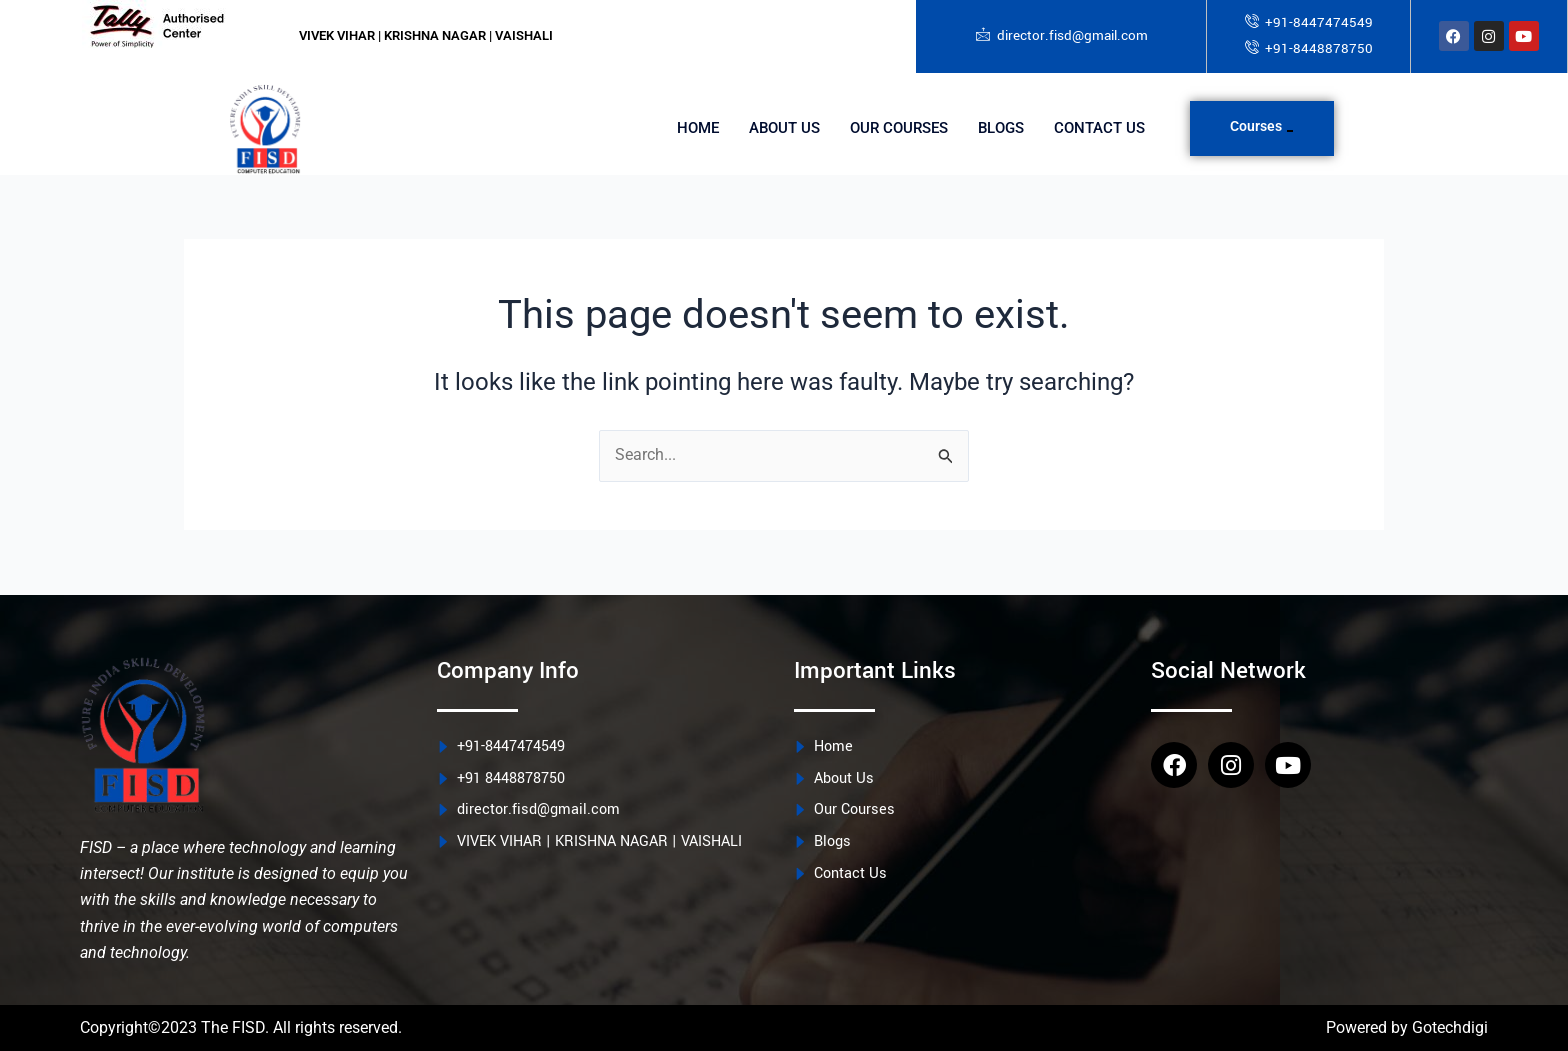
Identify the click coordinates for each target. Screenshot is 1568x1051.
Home (698, 129)
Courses (1261, 126)
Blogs (1001, 129)
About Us (784, 129)
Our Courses (899, 129)
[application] (1290, 131)
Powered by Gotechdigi (1407, 1027)
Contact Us (1099, 129)
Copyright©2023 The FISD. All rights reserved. (241, 1027)
